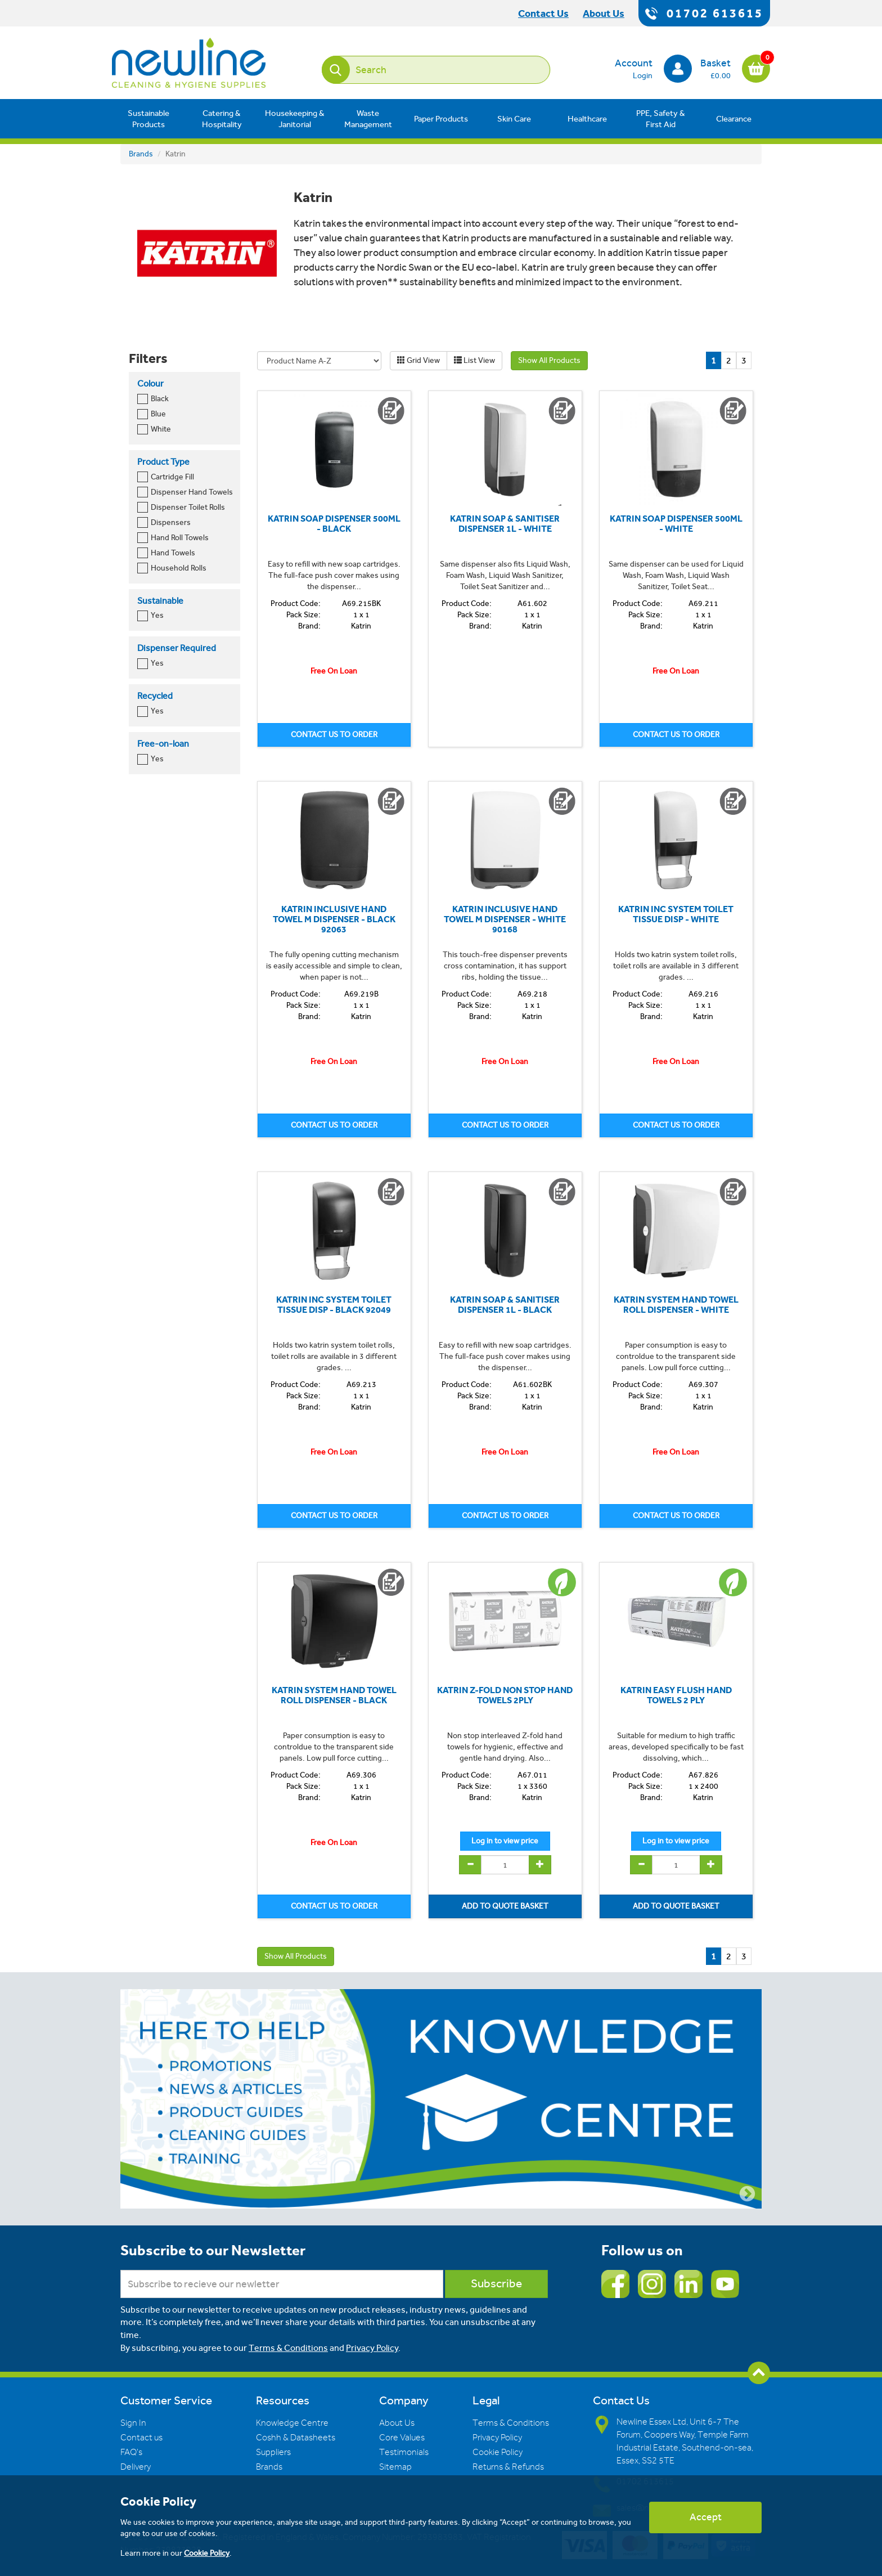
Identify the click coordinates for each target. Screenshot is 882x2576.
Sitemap (395, 2467)
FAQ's (131, 2452)
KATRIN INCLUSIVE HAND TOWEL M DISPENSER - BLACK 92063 (334, 919)
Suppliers (273, 2452)
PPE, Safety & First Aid (660, 118)
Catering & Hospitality (222, 118)
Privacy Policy (372, 2347)
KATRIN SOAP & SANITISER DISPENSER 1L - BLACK (505, 1304)
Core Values (402, 2438)
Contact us (141, 2438)
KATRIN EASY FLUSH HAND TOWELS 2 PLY (676, 1695)
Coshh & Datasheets (295, 2438)
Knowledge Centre (292, 2423)
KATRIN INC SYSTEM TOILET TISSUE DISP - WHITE (676, 914)
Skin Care (514, 119)
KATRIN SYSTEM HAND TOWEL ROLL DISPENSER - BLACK (334, 1695)
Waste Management (368, 118)
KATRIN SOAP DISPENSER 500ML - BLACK (334, 523)
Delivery (135, 2467)
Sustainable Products (148, 118)
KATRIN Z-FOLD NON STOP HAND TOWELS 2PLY (505, 1695)
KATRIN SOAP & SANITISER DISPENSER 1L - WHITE (505, 523)
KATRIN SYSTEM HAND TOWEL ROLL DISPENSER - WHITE (676, 1304)
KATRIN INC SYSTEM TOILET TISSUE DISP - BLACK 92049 (334, 1304)
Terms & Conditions (288, 2347)
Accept (706, 2517)
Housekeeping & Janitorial (295, 118)
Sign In (133, 2423)
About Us (397, 2423)
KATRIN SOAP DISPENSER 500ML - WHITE (676, 523)
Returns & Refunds (508, 2467)
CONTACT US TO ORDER (334, 734)
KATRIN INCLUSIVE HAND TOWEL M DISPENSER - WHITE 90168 (505, 919)
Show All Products (549, 360)
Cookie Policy (497, 2452)
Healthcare (587, 119)
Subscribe (496, 2284)
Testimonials (404, 2452)
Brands (141, 154)
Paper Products (441, 119)
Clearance (734, 119)
